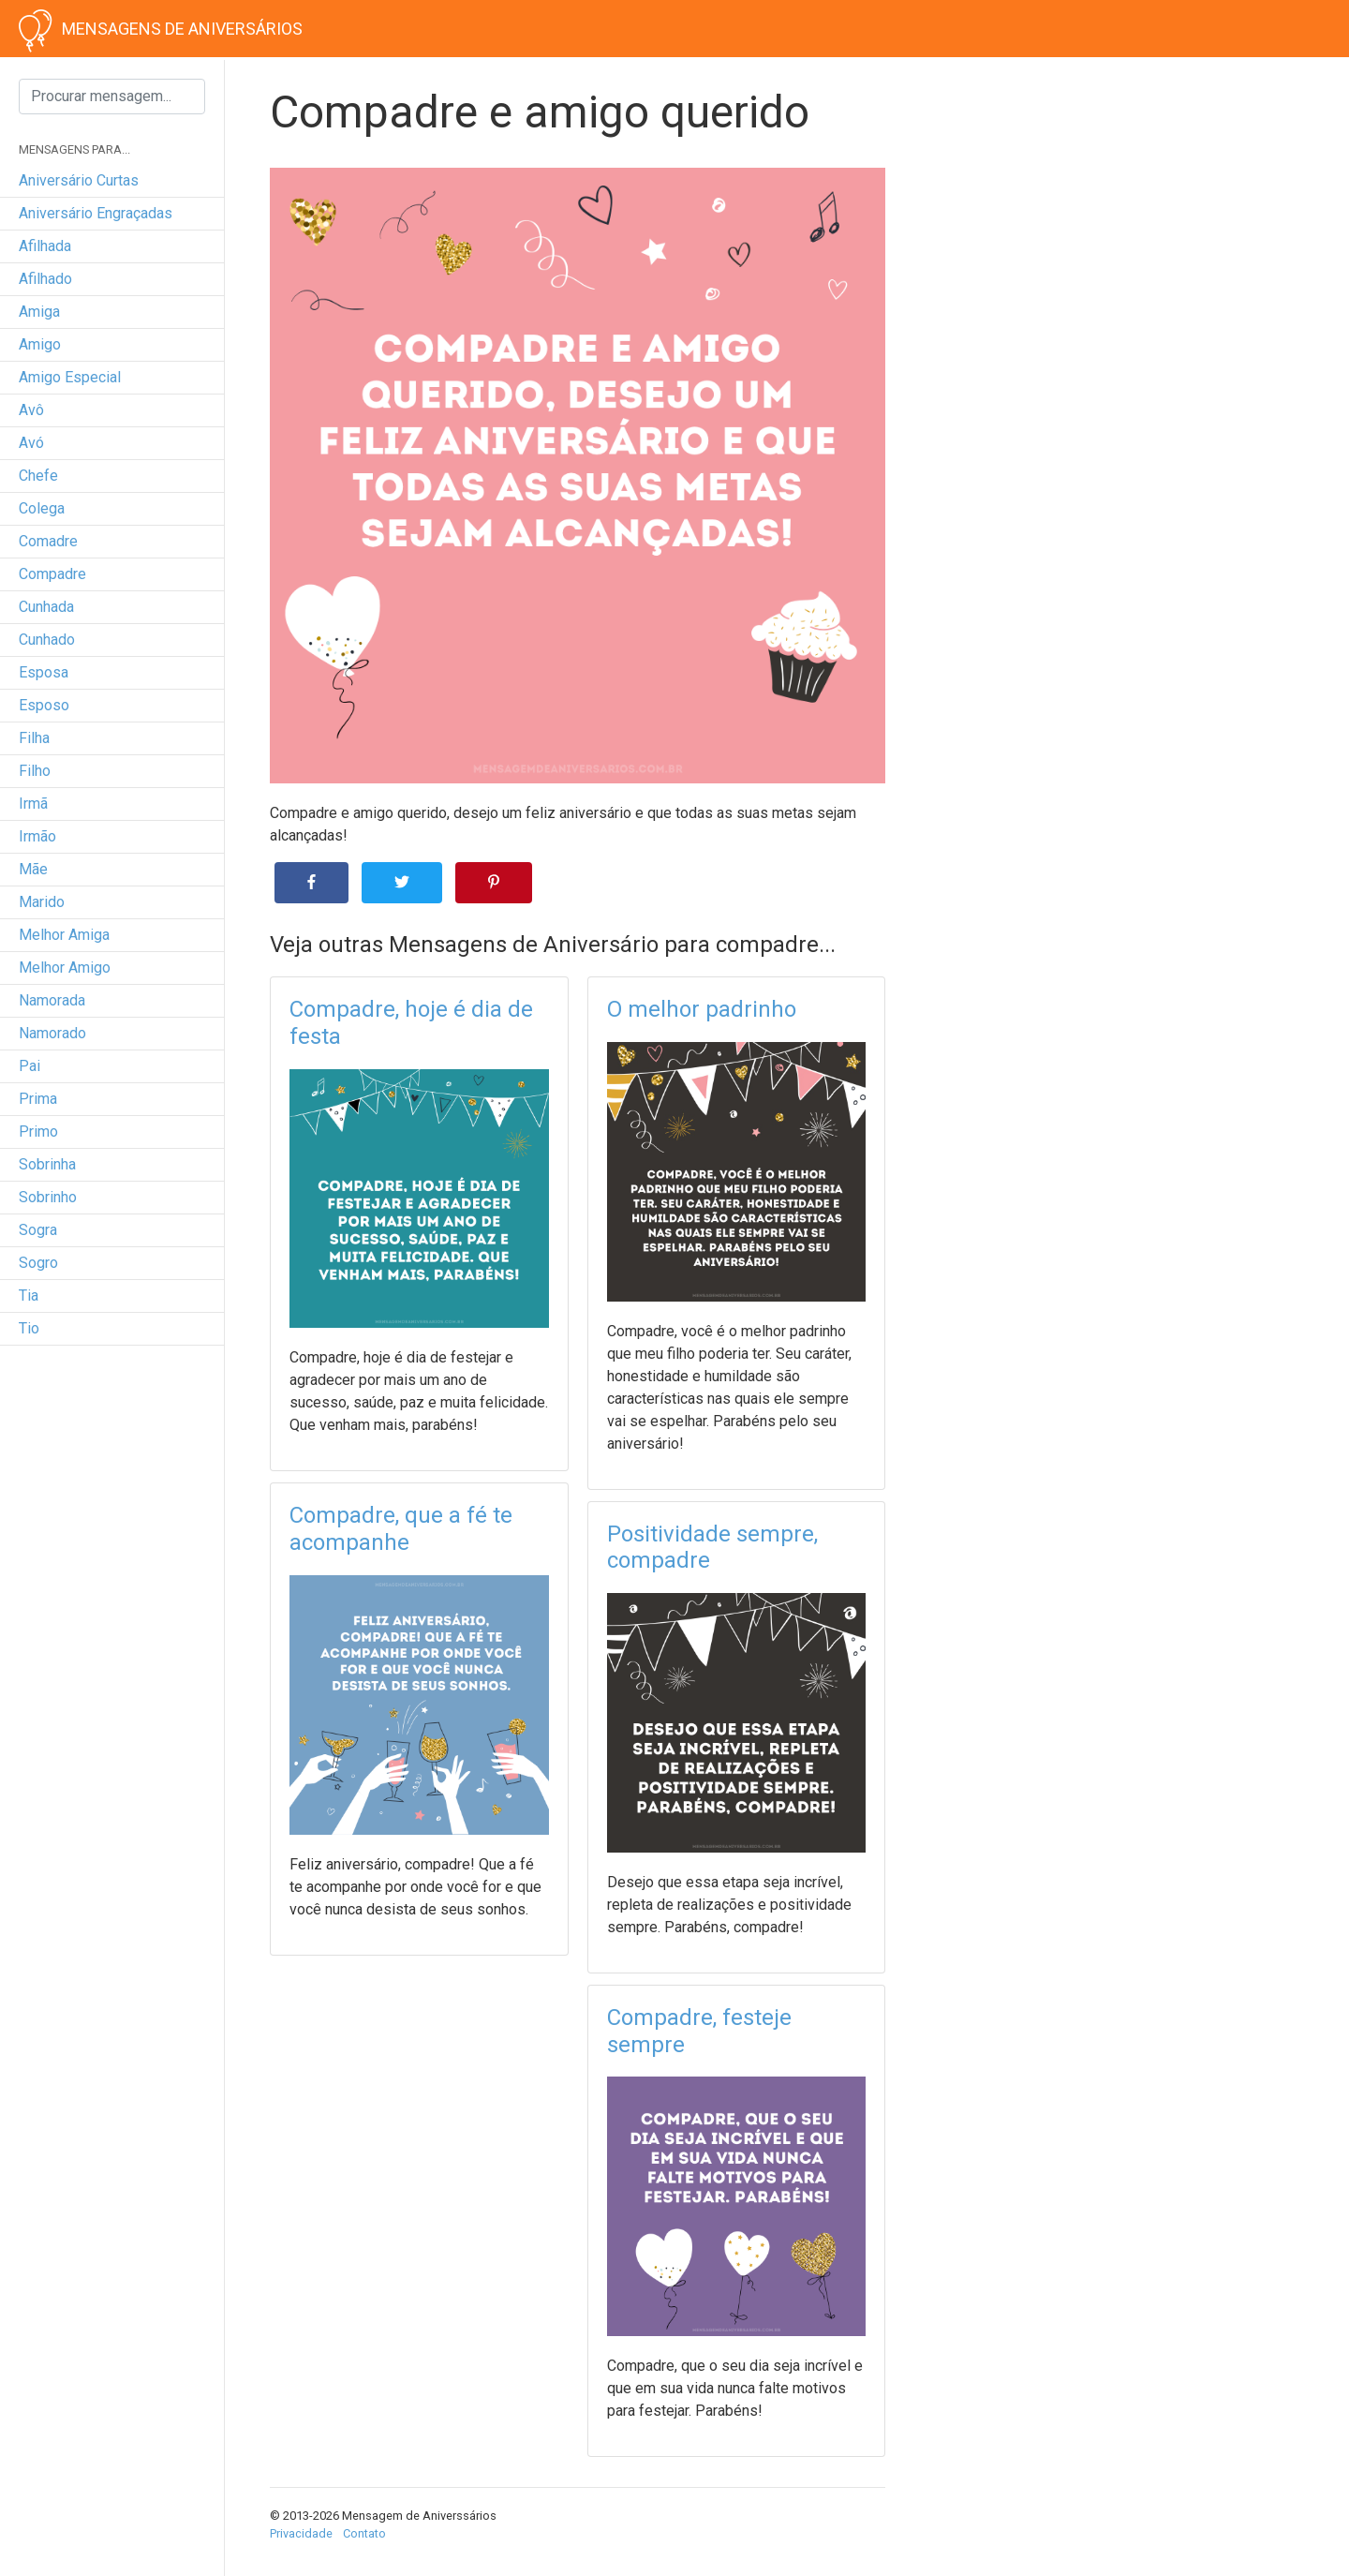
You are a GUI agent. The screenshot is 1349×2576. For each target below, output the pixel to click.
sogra (38, 1230)
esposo (44, 705)
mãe (33, 869)
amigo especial (70, 377)
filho (35, 771)
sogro (38, 1263)
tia (28, 1295)
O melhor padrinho (701, 1009)
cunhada (46, 607)
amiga (39, 311)
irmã (33, 803)
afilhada (45, 246)
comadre (48, 541)
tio (29, 1328)
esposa (43, 672)
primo (38, 1131)
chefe (38, 475)
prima (38, 1099)
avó (31, 443)
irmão (37, 836)
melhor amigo (65, 967)
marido (42, 902)
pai (29, 1066)
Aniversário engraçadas (95, 213)
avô (31, 410)
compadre (52, 574)
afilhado (45, 279)
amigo (40, 344)
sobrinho (48, 1197)
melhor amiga (64, 935)
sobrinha (47, 1164)
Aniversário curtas (79, 180)
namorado (52, 1033)
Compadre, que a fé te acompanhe (400, 1529)
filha (34, 738)
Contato (364, 2533)
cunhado (47, 639)
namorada (52, 1000)
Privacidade (301, 2533)
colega (42, 508)
